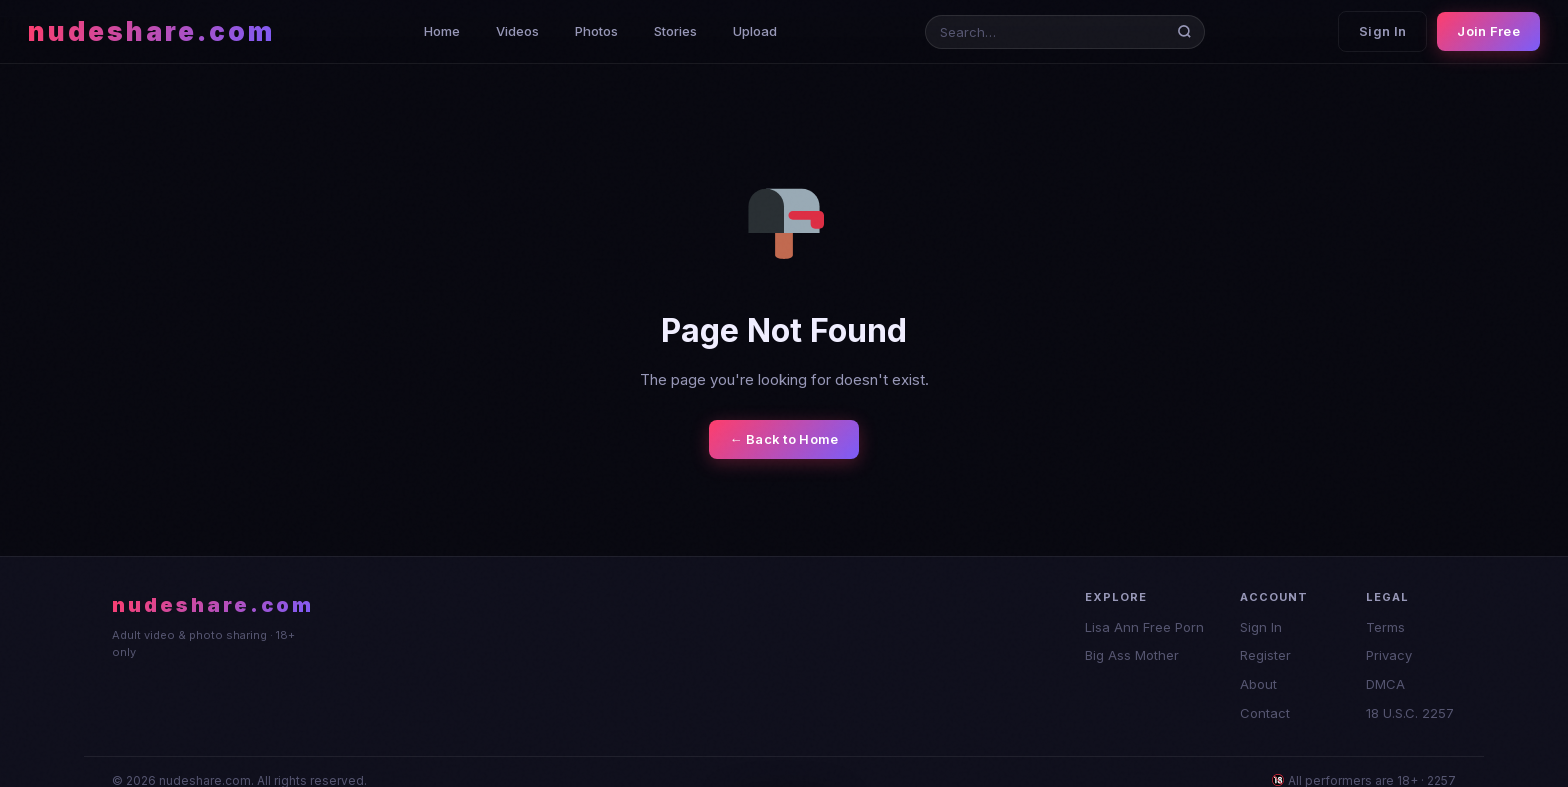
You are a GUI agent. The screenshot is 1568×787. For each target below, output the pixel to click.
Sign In (1382, 31)
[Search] (1188, 31)
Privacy (1389, 655)
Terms (1385, 627)
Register (1265, 655)
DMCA (1385, 684)
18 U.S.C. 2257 (1410, 713)
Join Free (1488, 31)
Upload (755, 31)
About (1258, 684)
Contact (1265, 713)
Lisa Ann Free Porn (1144, 627)
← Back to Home (783, 439)
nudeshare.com (151, 31)
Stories (675, 31)
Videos (517, 31)
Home (442, 31)
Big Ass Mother (1132, 655)
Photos (596, 31)
